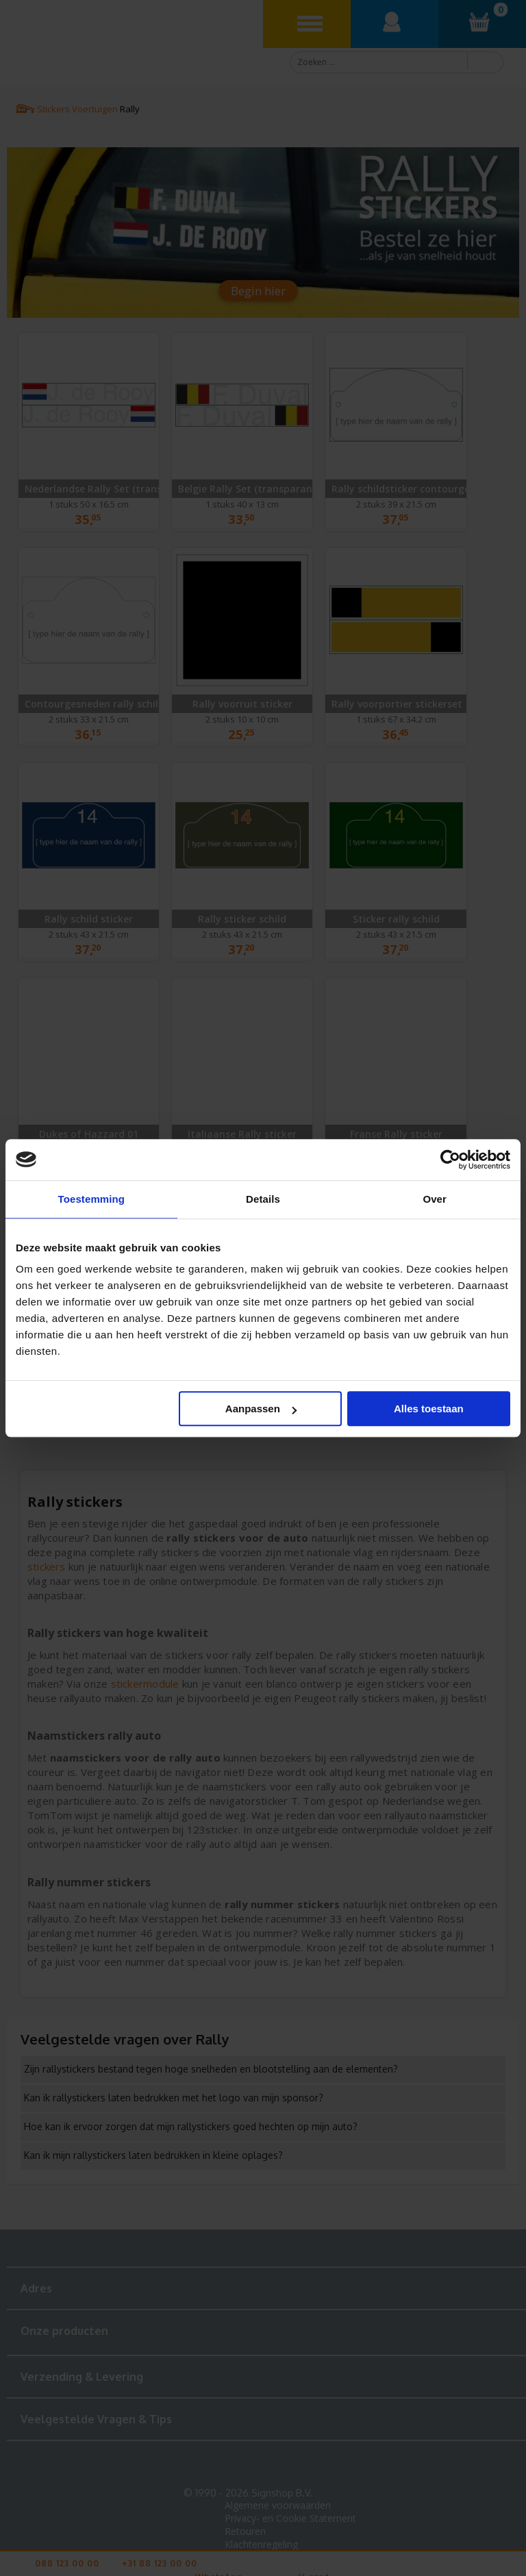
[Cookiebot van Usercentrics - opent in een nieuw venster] (450, 1159)
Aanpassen (261, 1408)
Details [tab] (263, 1199)
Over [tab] (435, 1199)
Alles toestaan (429, 1408)
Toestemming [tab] (91, 1199)
